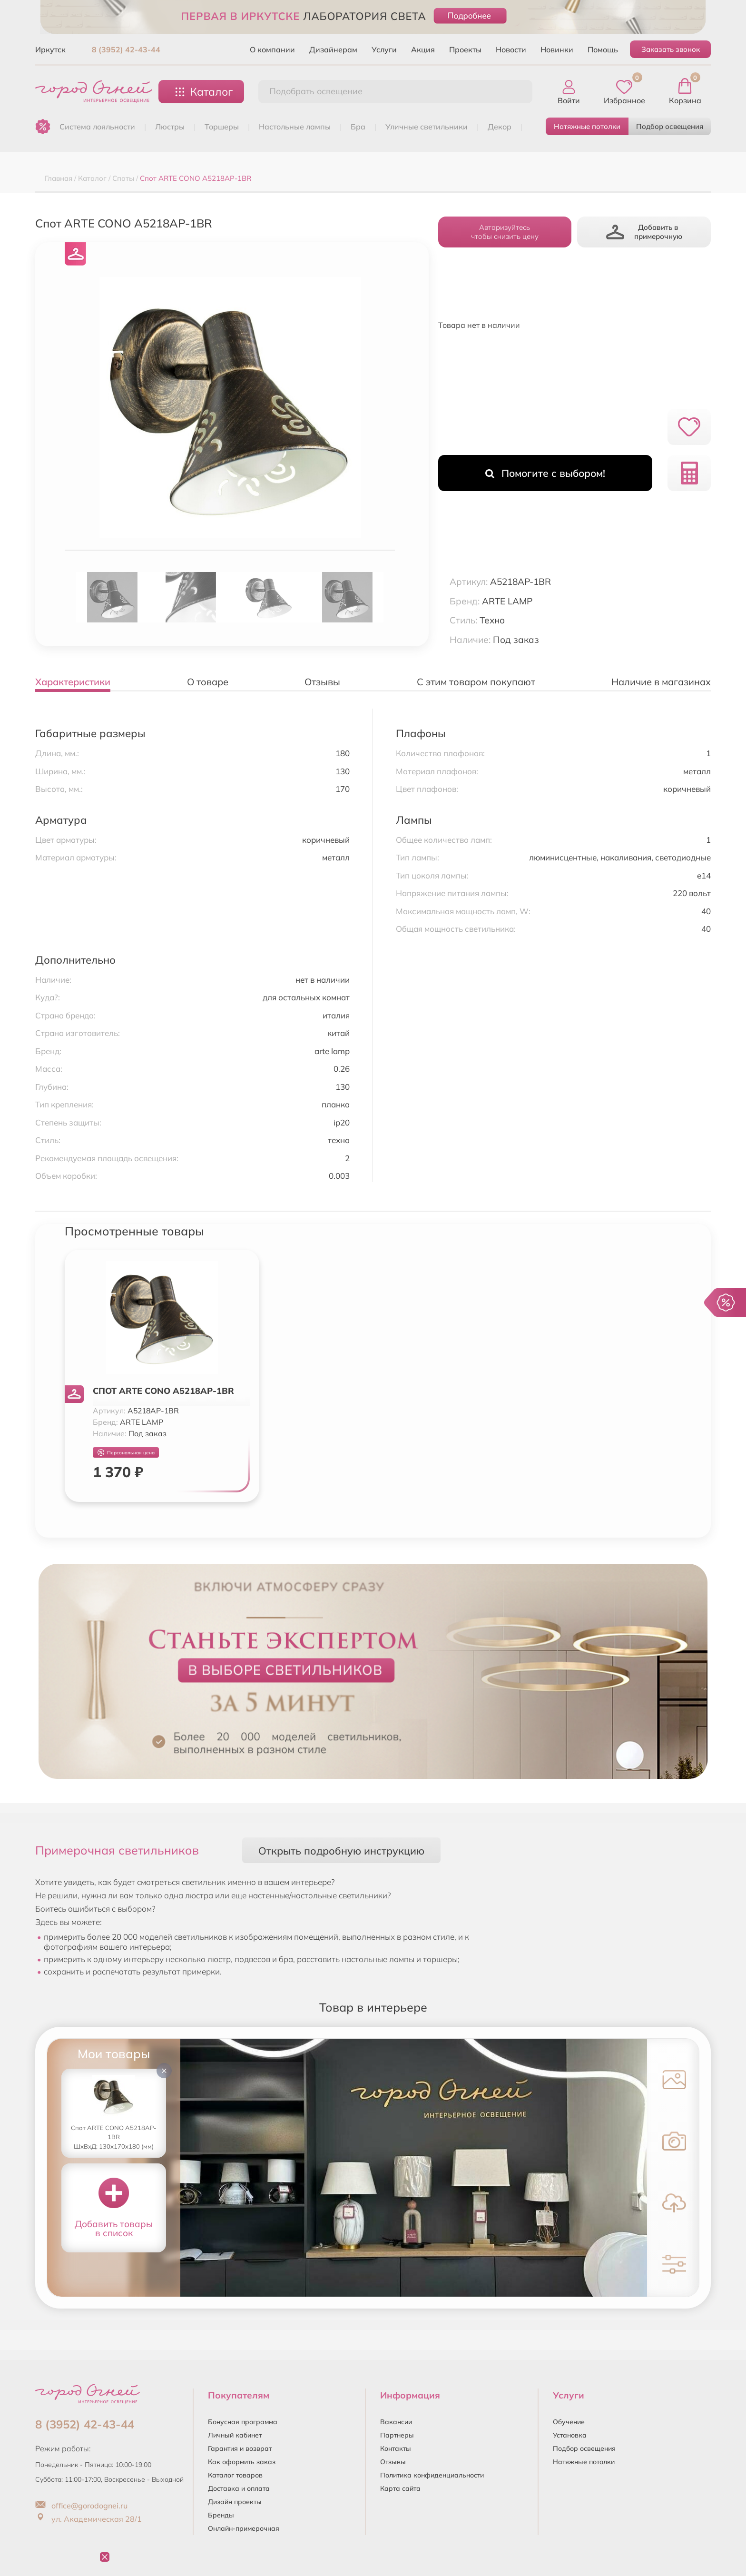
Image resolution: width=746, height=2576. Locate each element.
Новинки (556, 49)
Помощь (603, 49)
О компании (272, 49)
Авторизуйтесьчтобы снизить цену (505, 232)
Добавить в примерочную (644, 232)
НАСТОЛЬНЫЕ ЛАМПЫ (295, 126)
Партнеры (397, 2435)
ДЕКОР (499, 126)
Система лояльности (97, 126)
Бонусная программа (242, 2422)
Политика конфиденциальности (432, 2475)
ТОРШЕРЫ (222, 126)
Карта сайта (400, 2488)
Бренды (221, 2515)
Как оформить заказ (241, 2462)
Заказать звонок (670, 49)
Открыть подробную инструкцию (341, 1850)
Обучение (569, 2422)
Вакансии (396, 2422)
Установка (570, 2435)
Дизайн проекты (235, 2501)
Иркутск (50, 49)
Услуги (384, 49)
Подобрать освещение (316, 91)
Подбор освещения (669, 126)
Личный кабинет (235, 2435)
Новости (511, 49)
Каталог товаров (235, 2475)
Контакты (395, 2448)
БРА (358, 126)
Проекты (465, 49)
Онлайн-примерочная (243, 2528)
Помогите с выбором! (545, 473)
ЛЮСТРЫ (170, 126)
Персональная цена (126, 1452)
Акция (423, 49)
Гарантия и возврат (240, 2448)
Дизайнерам (333, 49)
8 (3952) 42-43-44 (126, 49)
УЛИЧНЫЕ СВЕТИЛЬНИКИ (426, 126)
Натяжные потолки (587, 126)
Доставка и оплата (239, 2488)
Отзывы (393, 2462)
